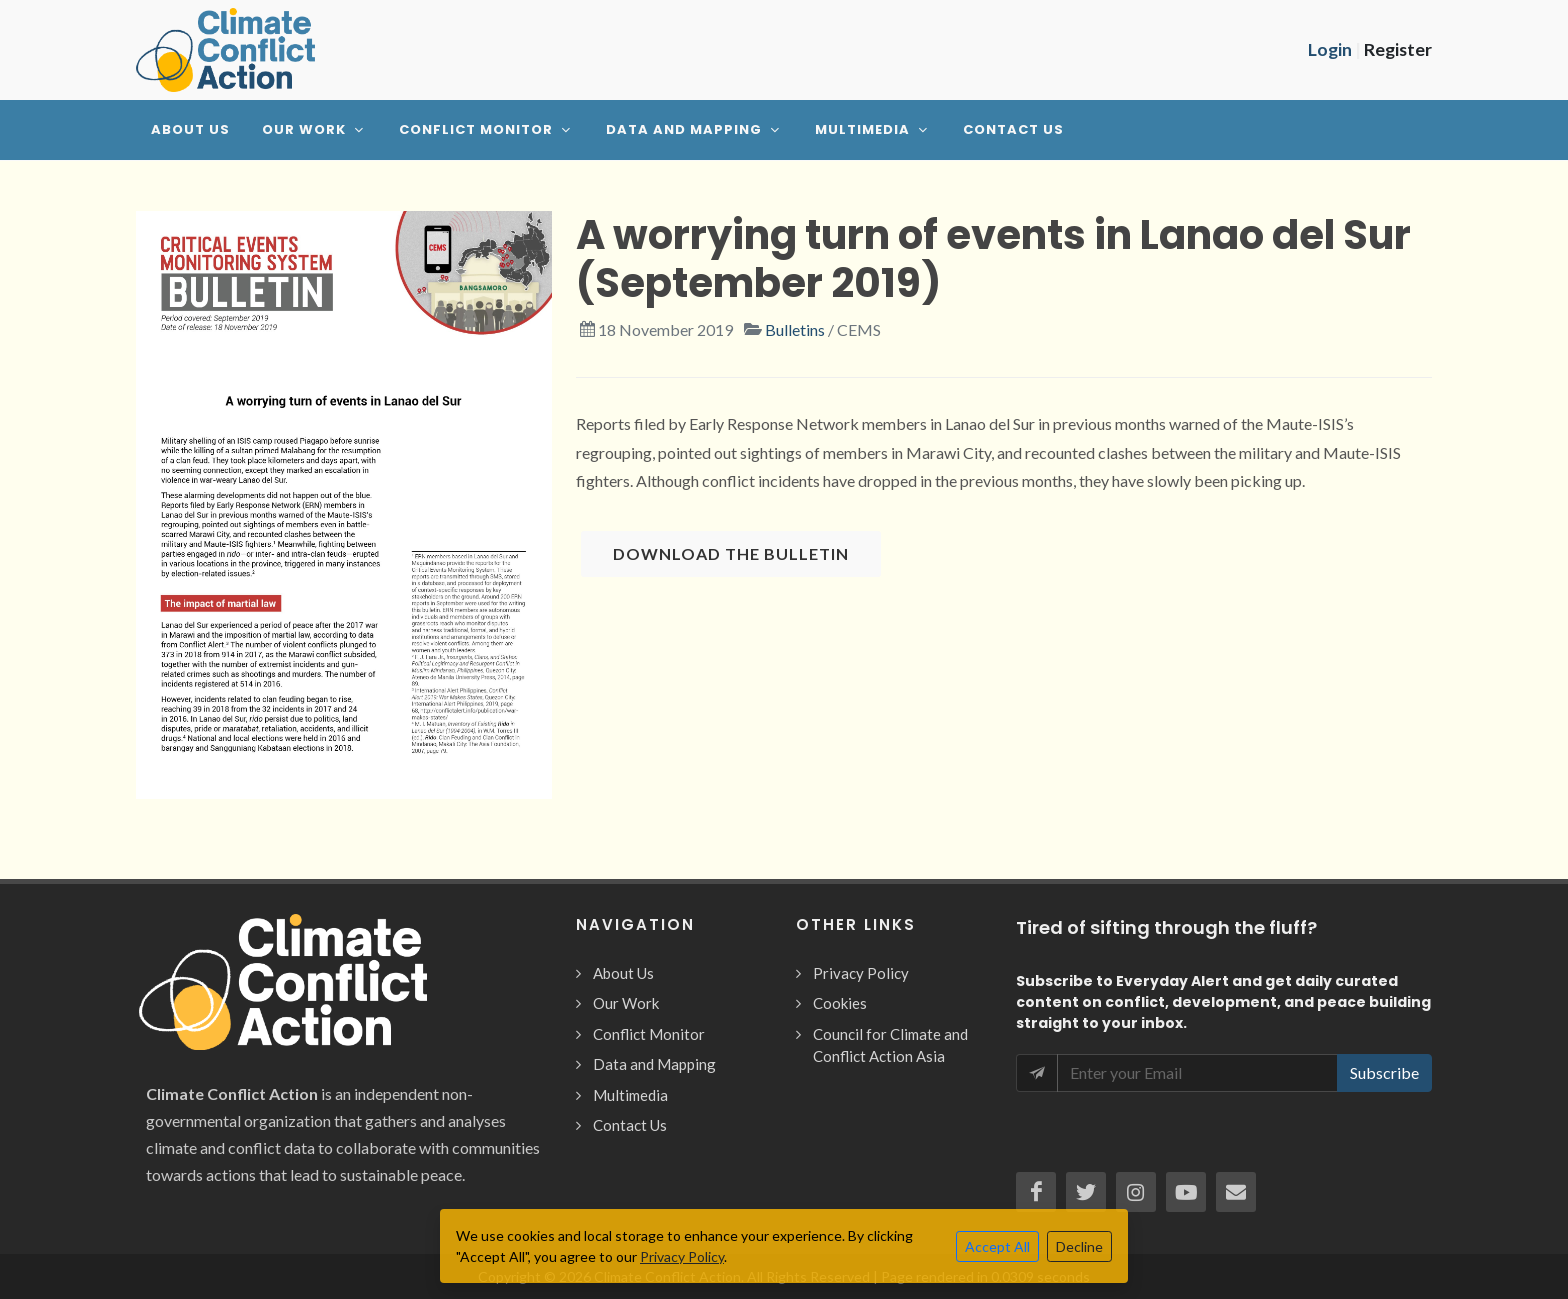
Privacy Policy (861, 973)
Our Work (626, 1003)
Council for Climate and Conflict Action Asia (890, 1045)
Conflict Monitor (649, 1034)
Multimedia (630, 1095)
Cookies (840, 1003)
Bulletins (795, 329)
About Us (623, 973)
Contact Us (630, 1125)
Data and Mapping (654, 1064)
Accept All (997, 1246)
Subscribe (1384, 1072)
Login (1330, 49)
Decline (1079, 1246)
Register (1398, 49)
